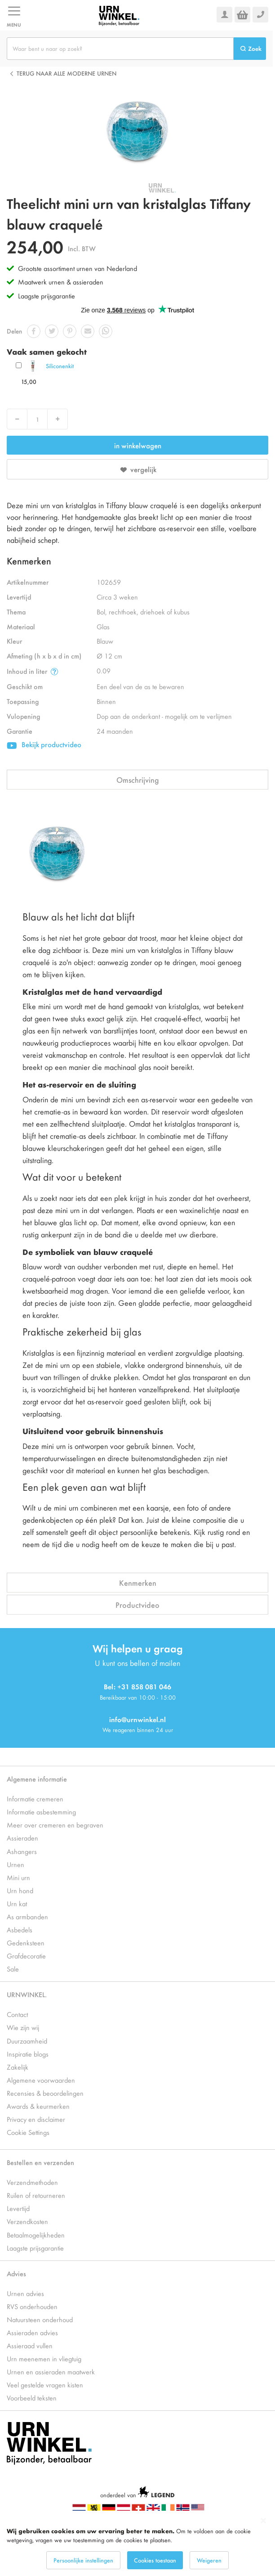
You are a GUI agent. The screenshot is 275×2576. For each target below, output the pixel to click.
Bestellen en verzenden (40, 2162)
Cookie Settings (28, 2132)
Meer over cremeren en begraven (55, 1824)
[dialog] (137, 2543)
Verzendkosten (27, 2221)
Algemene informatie (37, 1778)
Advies (16, 2273)
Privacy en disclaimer (36, 2119)
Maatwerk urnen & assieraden (60, 281)
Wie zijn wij (23, 2027)
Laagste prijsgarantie (46, 295)
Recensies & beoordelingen (45, 2093)
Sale (13, 1968)
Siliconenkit (60, 365)
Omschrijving (137, 779)
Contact (17, 2014)
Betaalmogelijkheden (36, 2234)
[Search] (250, 48)
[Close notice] (263, 2520)
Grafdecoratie (26, 1955)
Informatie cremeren (35, 1798)
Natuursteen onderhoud (40, 2319)
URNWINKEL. (27, 1994)
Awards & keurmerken (38, 2106)
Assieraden (22, 1837)
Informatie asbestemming (41, 1811)
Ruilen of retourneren (36, 2195)
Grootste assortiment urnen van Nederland (77, 268)
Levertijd (18, 2208)
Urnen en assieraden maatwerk (51, 2371)
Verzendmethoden (32, 2182)
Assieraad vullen (30, 2345)
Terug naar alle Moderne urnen (66, 73)
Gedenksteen (25, 1942)
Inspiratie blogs (28, 2053)
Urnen (15, 1864)
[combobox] (120, 48)
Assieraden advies (32, 2332)
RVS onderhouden (32, 2306)
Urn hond (20, 1890)
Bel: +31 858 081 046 (137, 1686)
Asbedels (19, 1929)
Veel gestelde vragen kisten (45, 2384)
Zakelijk (17, 2066)
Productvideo (137, 1604)
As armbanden (27, 1916)
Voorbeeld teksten (32, 2397)
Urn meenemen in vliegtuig (44, 2358)
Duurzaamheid (27, 2040)
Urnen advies (25, 2293)
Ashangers (22, 1851)
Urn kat (17, 1903)
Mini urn (18, 1877)
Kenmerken (137, 1582)
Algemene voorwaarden (41, 2079)
